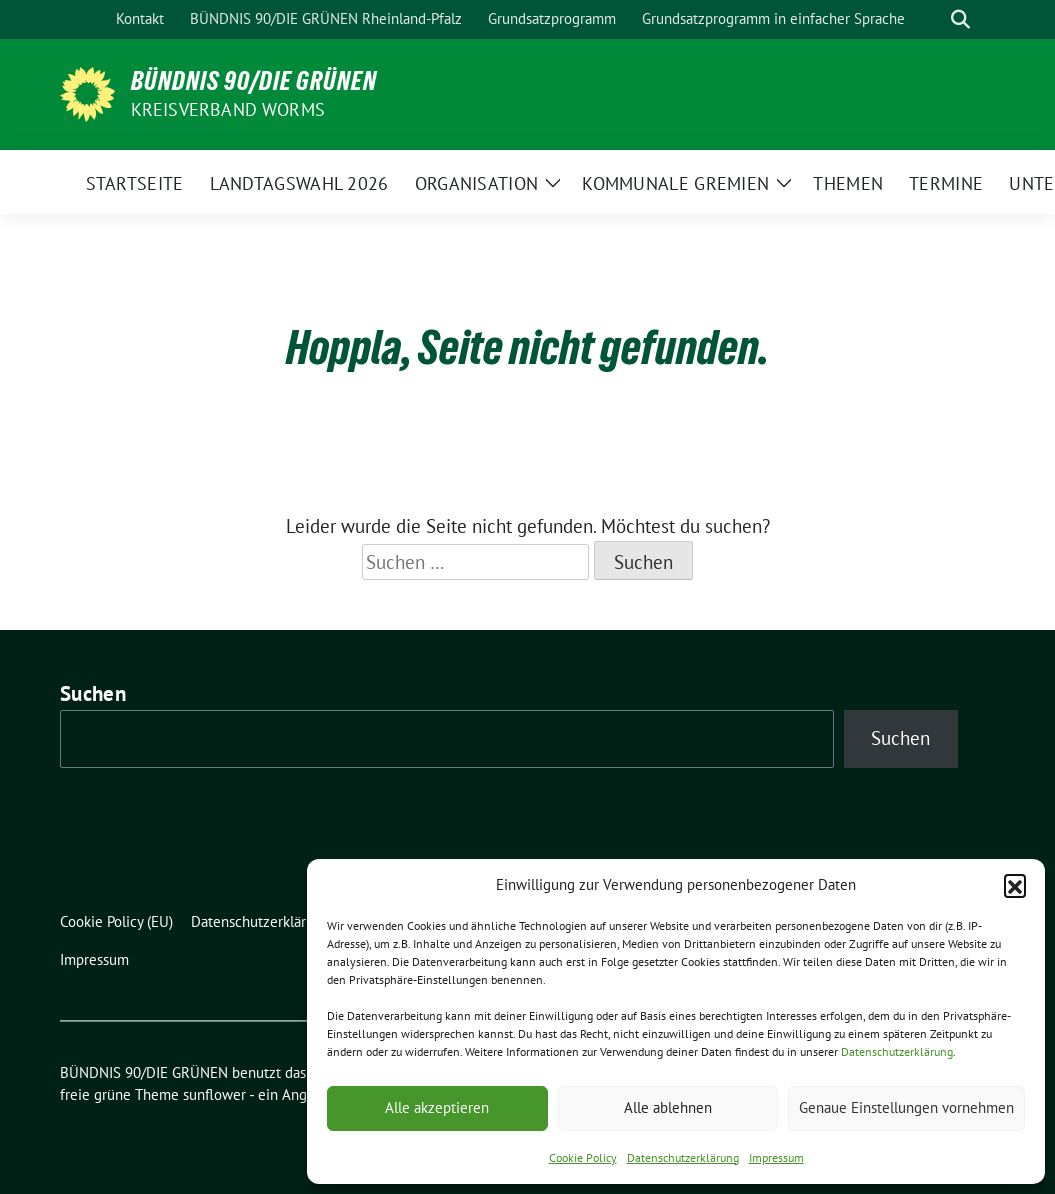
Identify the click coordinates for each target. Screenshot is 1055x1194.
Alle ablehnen (668, 1107)
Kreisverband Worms (228, 109)
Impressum (776, 1157)
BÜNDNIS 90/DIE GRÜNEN (254, 81)
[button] (1015, 885)
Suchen (93, 693)
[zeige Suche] (960, 19)
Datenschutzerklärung (897, 1051)
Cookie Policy (583, 1157)
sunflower (214, 1094)
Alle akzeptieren (437, 1107)
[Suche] (932, 19)
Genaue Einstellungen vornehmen (906, 1107)
